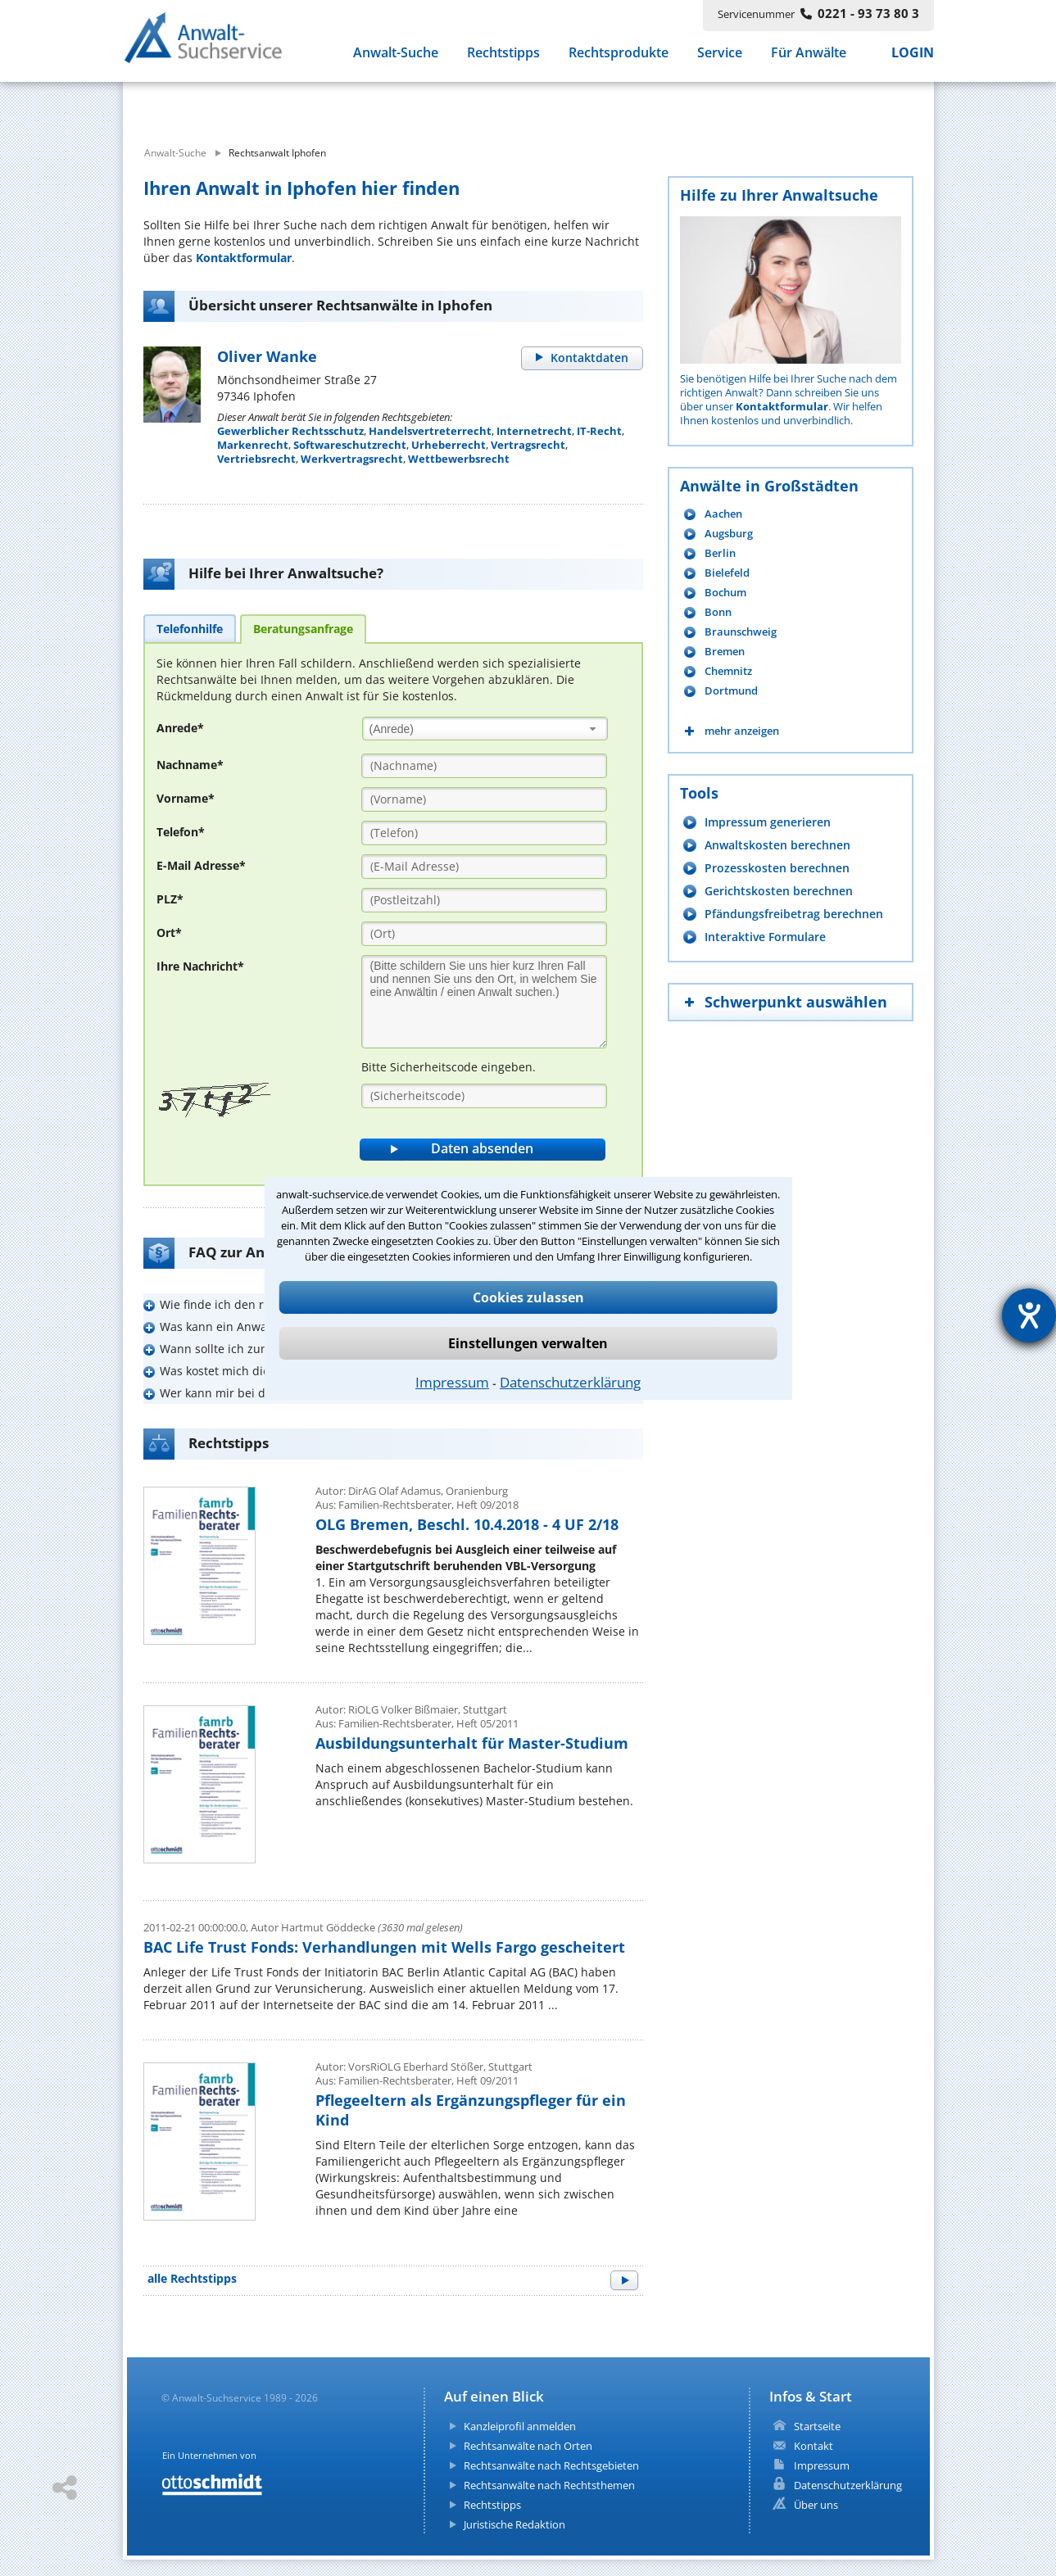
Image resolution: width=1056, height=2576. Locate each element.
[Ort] (484, 933)
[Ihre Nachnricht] (484, 1001)
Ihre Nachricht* (200, 966)
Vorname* (185, 798)
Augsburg (729, 534)
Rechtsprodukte (618, 56)
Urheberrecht (448, 444)
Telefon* (180, 832)
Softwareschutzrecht (349, 444)
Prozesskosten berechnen (777, 868)
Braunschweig (741, 632)
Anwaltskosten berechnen (777, 845)
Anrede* (180, 728)
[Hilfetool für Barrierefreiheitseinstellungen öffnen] (1029, 1315)
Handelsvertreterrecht (430, 430)
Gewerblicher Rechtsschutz (290, 430)
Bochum (725, 593)
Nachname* (190, 764)
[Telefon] (484, 833)
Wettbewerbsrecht (459, 458)
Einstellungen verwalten (528, 1343)
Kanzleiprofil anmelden (520, 2426)
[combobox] (485, 728)
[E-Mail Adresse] (484, 866)
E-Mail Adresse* (201, 865)
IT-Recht (599, 430)
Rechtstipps (503, 56)
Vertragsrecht (528, 444)
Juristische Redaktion (514, 2524)
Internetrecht (534, 430)
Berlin (720, 553)
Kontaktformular (244, 257)
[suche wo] (572, 105)
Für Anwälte (808, 56)
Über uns (816, 2504)
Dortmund (731, 691)
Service (719, 56)
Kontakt (813, 2445)
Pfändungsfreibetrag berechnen (794, 913)
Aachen (723, 514)
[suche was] (272, 105)
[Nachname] (484, 766)
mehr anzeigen (742, 731)
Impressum (452, 1382)
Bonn (718, 612)
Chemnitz (728, 671)
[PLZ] (484, 900)
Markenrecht (252, 444)
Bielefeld (727, 573)
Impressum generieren (768, 822)
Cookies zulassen (528, 1297)
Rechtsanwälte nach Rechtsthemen (549, 2485)
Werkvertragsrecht (352, 458)
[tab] (189, 628)
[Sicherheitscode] (484, 1096)
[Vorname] (484, 799)
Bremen (725, 652)
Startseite (817, 2426)
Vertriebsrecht (256, 458)
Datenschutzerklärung (570, 1382)
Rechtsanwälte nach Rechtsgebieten (551, 2465)
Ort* (169, 932)
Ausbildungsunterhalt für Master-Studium (471, 1743)
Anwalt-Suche (395, 56)
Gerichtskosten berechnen (779, 891)
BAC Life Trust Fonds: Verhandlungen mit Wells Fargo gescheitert (384, 1947)
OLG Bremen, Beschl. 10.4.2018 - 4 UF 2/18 (467, 1524)
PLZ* (170, 899)
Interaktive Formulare (765, 936)
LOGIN (912, 56)
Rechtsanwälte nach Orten (528, 2445)
